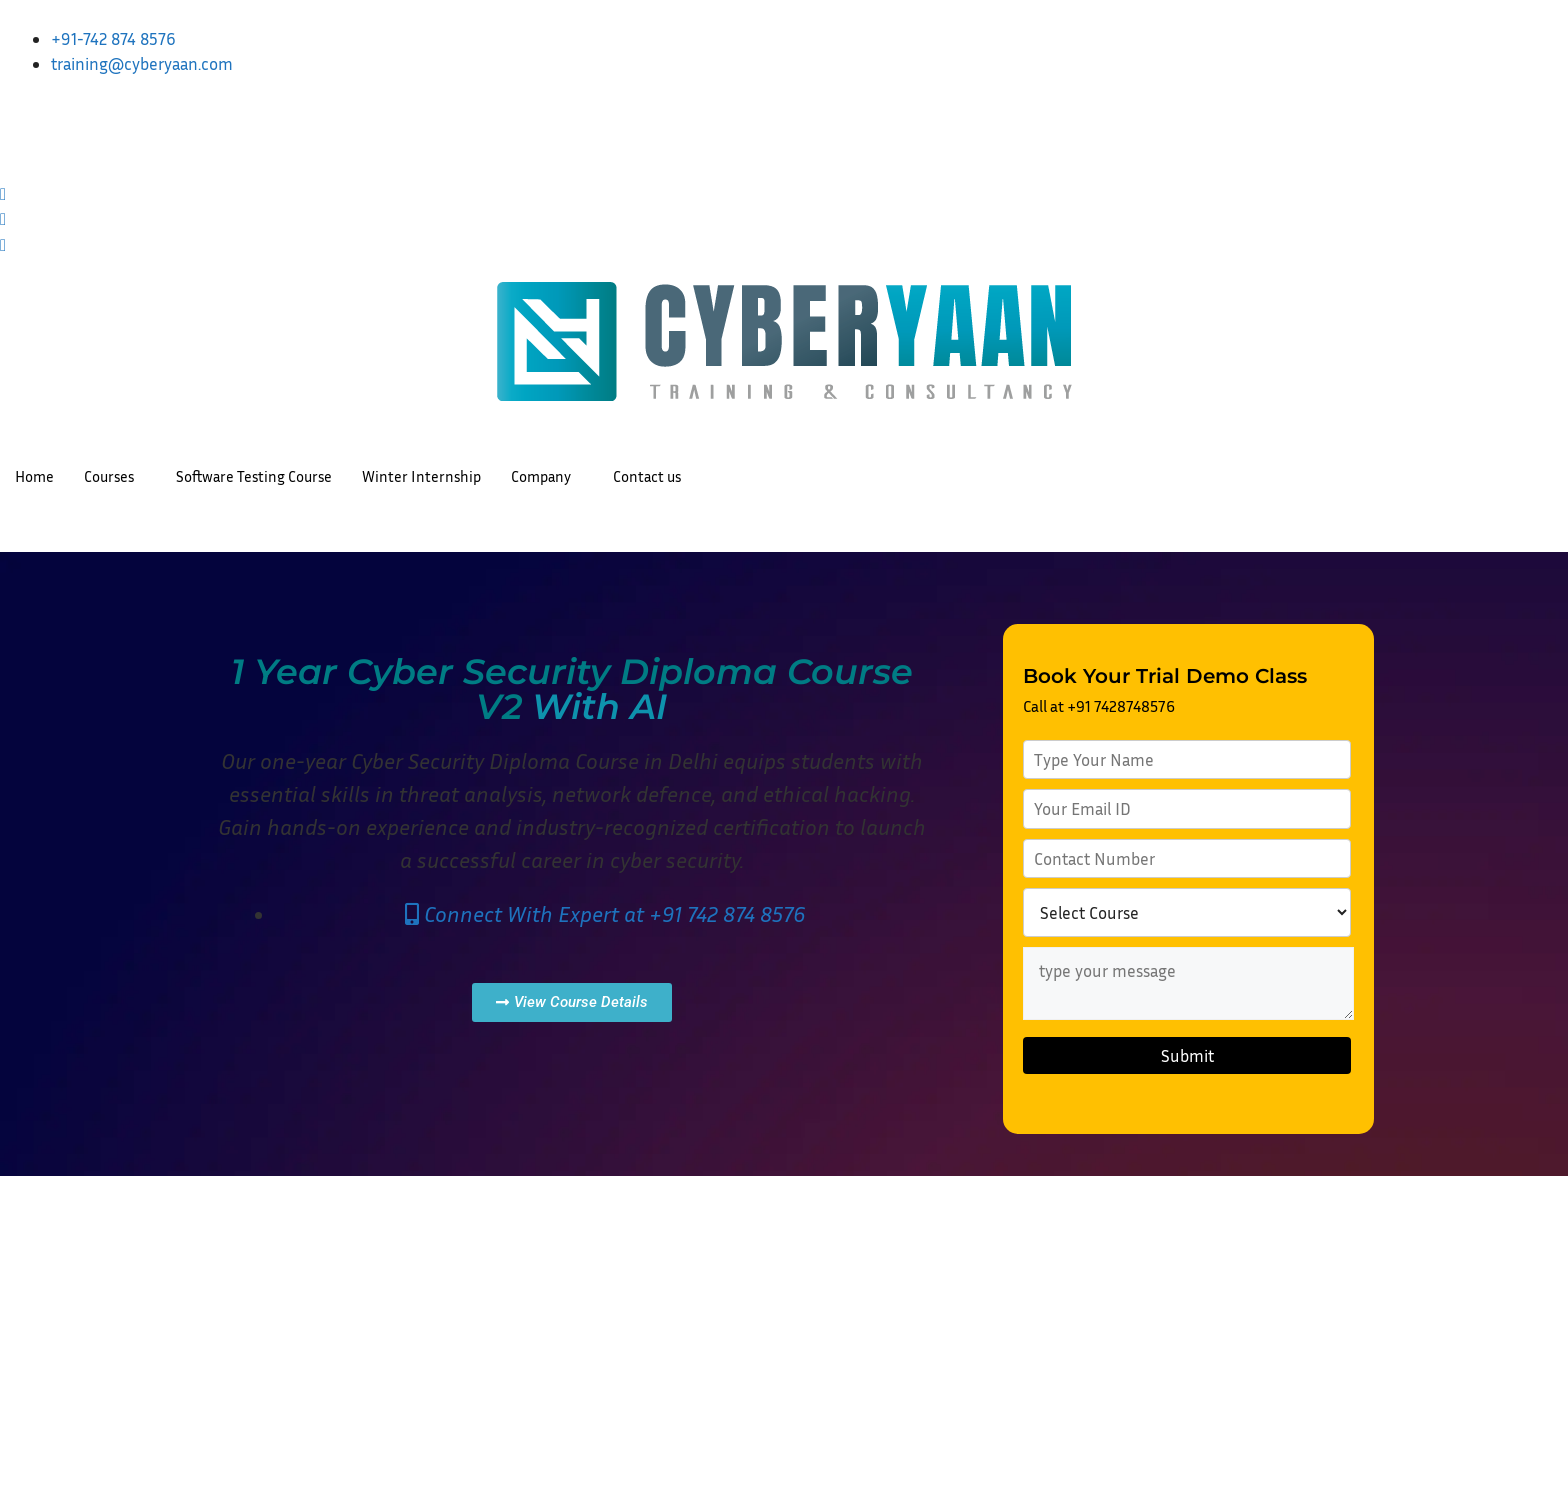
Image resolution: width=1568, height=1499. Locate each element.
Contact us (647, 476)
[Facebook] (784, 166)
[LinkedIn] (784, 115)
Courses (109, 476)
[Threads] (784, 243)
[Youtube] (784, 217)
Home (34, 476)
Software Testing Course (254, 476)
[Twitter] (784, 192)
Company (541, 476)
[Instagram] (784, 141)
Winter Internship (421, 476)
